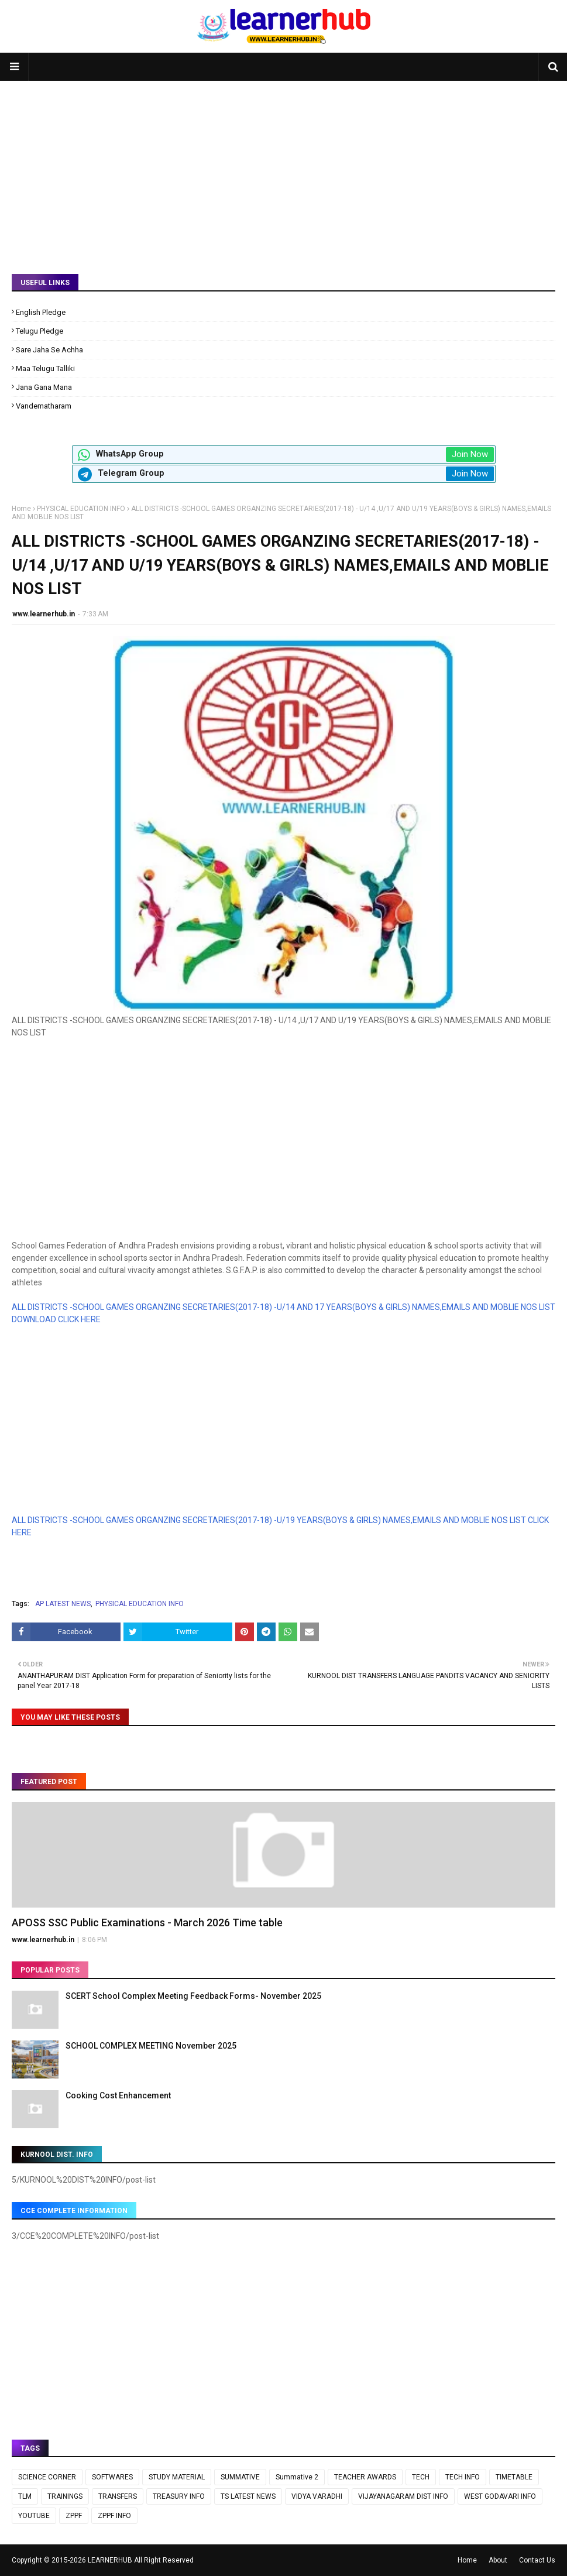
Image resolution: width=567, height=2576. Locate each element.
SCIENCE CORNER (47, 2477)
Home (21, 509)
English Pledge (41, 312)
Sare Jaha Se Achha (49, 349)
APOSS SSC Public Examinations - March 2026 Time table (147, 1922)
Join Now (470, 454)
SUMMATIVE (240, 2477)
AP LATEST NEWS (63, 1604)
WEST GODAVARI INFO (500, 2496)
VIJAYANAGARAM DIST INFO (403, 2496)
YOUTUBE (34, 2516)
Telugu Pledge (39, 331)
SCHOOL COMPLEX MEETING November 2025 (151, 2045)
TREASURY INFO (179, 2496)
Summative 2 (297, 2477)
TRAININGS (65, 2496)
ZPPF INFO (114, 2516)
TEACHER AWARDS (365, 2477)
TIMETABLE (514, 2477)
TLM (25, 2496)
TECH (420, 2477)
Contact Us (537, 2560)
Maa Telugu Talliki (45, 368)
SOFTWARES (112, 2477)
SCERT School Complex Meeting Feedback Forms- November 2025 (193, 1996)
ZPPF (74, 2516)
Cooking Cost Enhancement (118, 2095)
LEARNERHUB (110, 2560)
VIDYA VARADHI (316, 2496)
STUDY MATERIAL (177, 2477)
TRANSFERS (117, 2496)
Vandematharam (43, 406)
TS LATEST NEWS (248, 2496)
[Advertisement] (283, 169)
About (498, 2560)
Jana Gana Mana (44, 387)
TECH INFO (462, 2477)
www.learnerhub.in (43, 614)
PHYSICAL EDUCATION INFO (81, 509)
